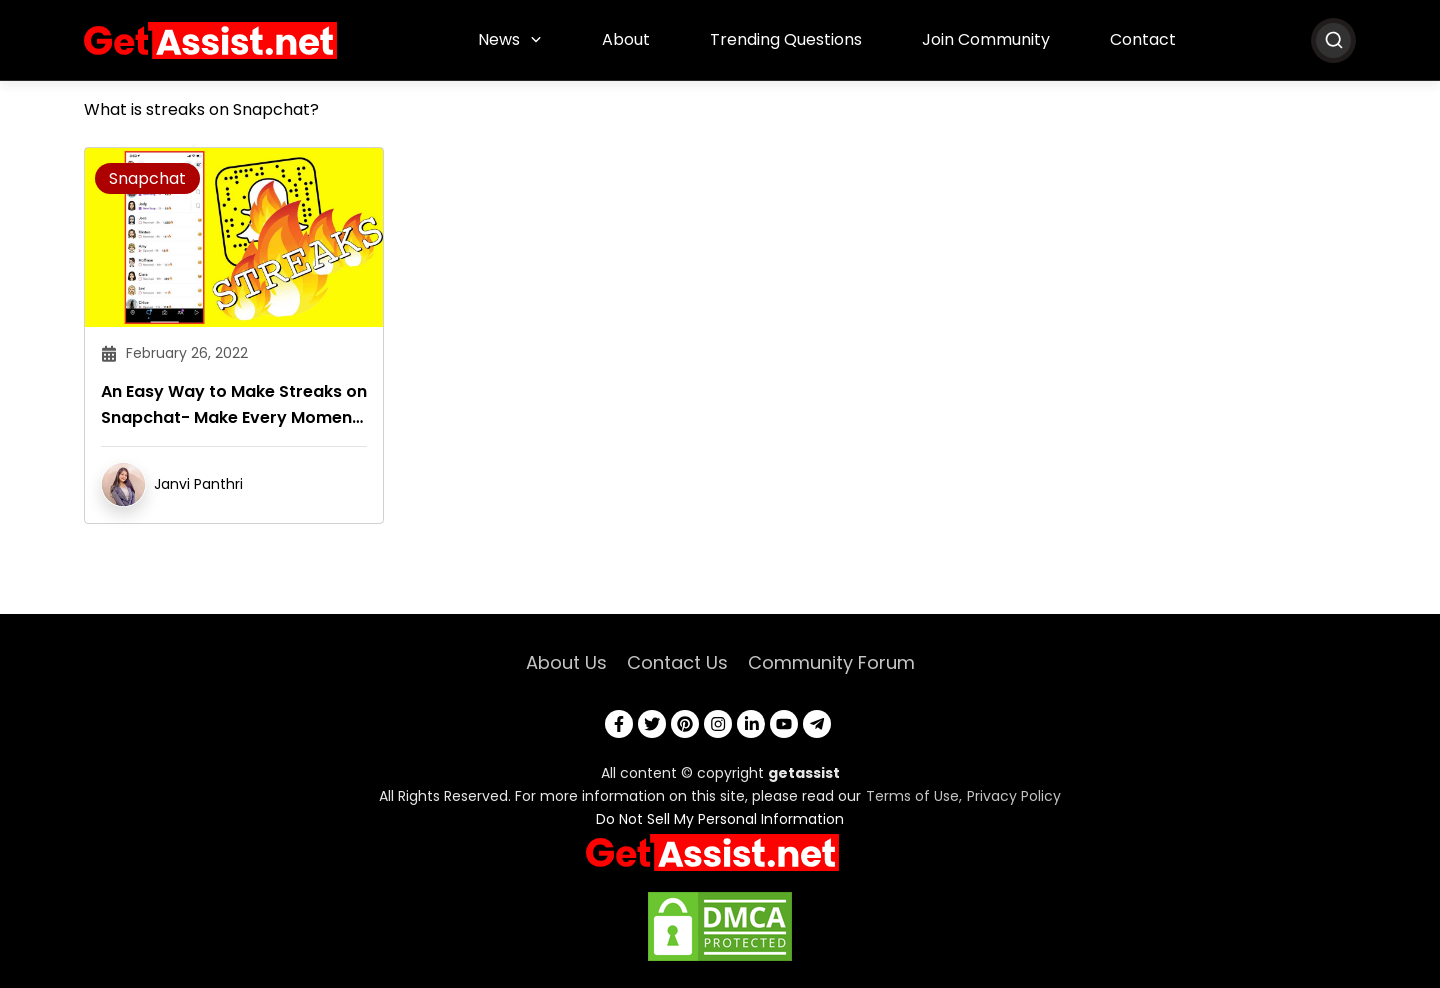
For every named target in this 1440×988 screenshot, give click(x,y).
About (626, 39)
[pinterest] (685, 724)
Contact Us (677, 662)
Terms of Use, (914, 796)
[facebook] (619, 724)
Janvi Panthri (198, 484)
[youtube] (784, 724)
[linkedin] (751, 724)
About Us (566, 662)
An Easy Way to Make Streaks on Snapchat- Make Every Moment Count (234, 405)
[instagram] (718, 724)
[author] (123, 483)
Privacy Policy (1014, 796)
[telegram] (817, 724)
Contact (1143, 39)
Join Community (986, 39)
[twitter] (652, 724)
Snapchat (147, 178)
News (499, 39)
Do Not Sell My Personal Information (720, 819)
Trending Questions (786, 39)
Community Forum (831, 662)
